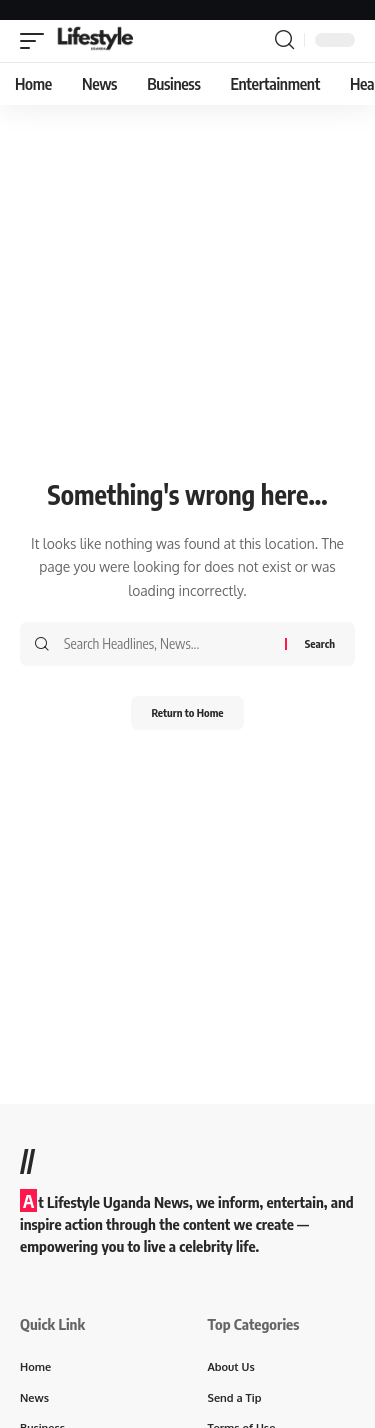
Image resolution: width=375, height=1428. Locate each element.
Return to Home (187, 712)
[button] (37, 41)
